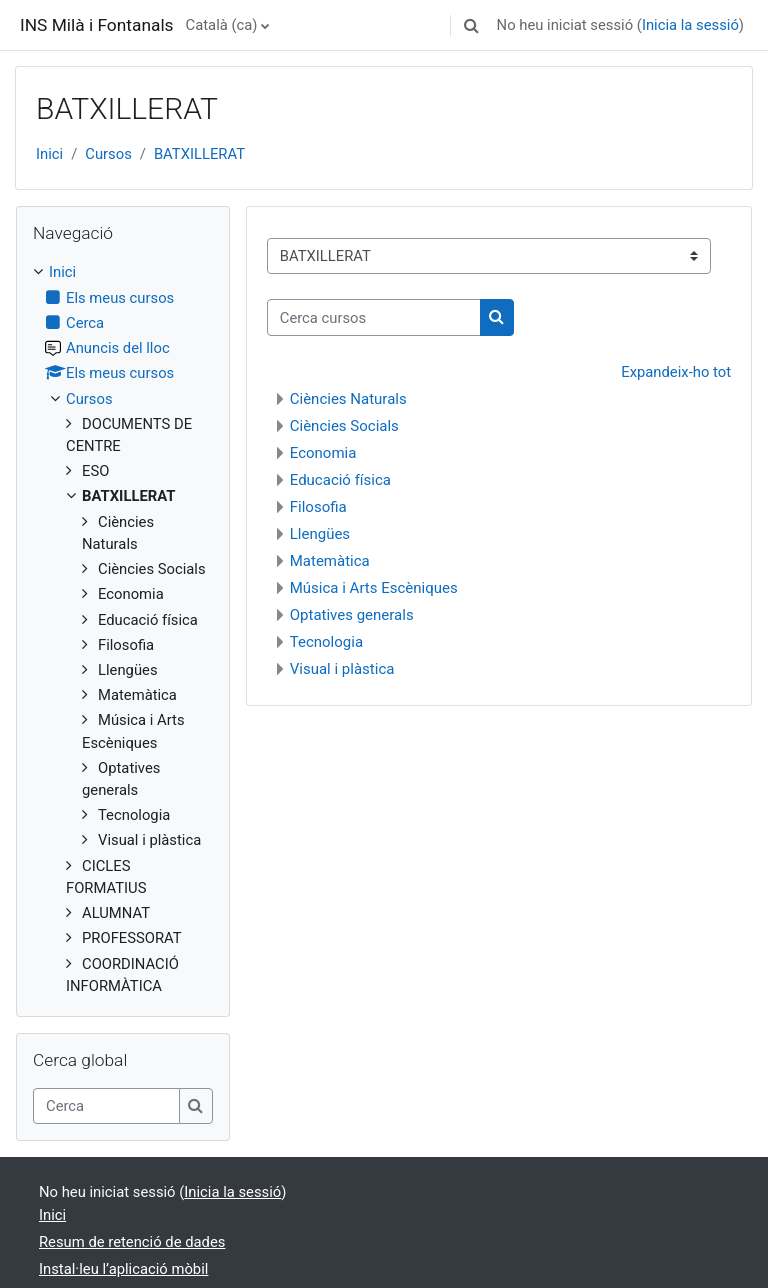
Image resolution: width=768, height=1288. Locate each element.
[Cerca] (106, 1106)
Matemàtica (330, 561)
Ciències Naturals (348, 399)
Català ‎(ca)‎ (222, 25)
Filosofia (318, 507)
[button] (472, 25)
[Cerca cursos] (374, 317)
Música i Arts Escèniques (374, 588)
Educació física (340, 480)
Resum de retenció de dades (132, 1242)
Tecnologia (326, 642)
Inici (49, 154)
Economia (323, 453)
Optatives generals (352, 615)
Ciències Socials (344, 426)
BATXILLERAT (199, 154)
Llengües (320, 534)
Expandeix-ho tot (676, 372)
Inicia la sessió (690, 25)
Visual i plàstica (342, 669)
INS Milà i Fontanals (97, 25)
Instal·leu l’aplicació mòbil (123, 1269)
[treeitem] (123, 629)
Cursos (108, 154)
